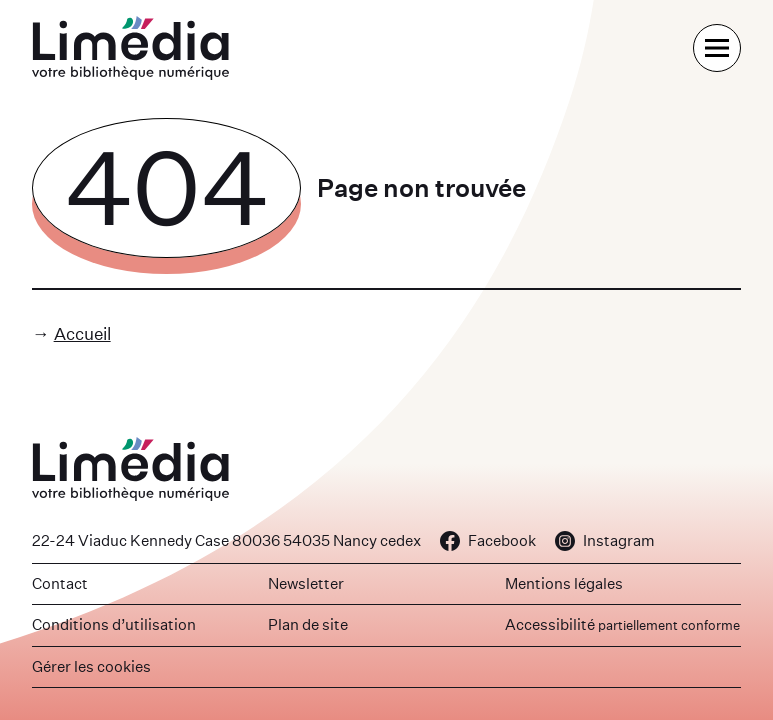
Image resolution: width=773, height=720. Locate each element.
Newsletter (306, 583)
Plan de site (308, 624)
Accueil (82, 333)
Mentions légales (564, 583)
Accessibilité (622, 624)
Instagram (605, 540)
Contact (60, 583)
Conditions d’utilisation (114, 624)
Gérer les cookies (91, 666)
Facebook (488, 540)
